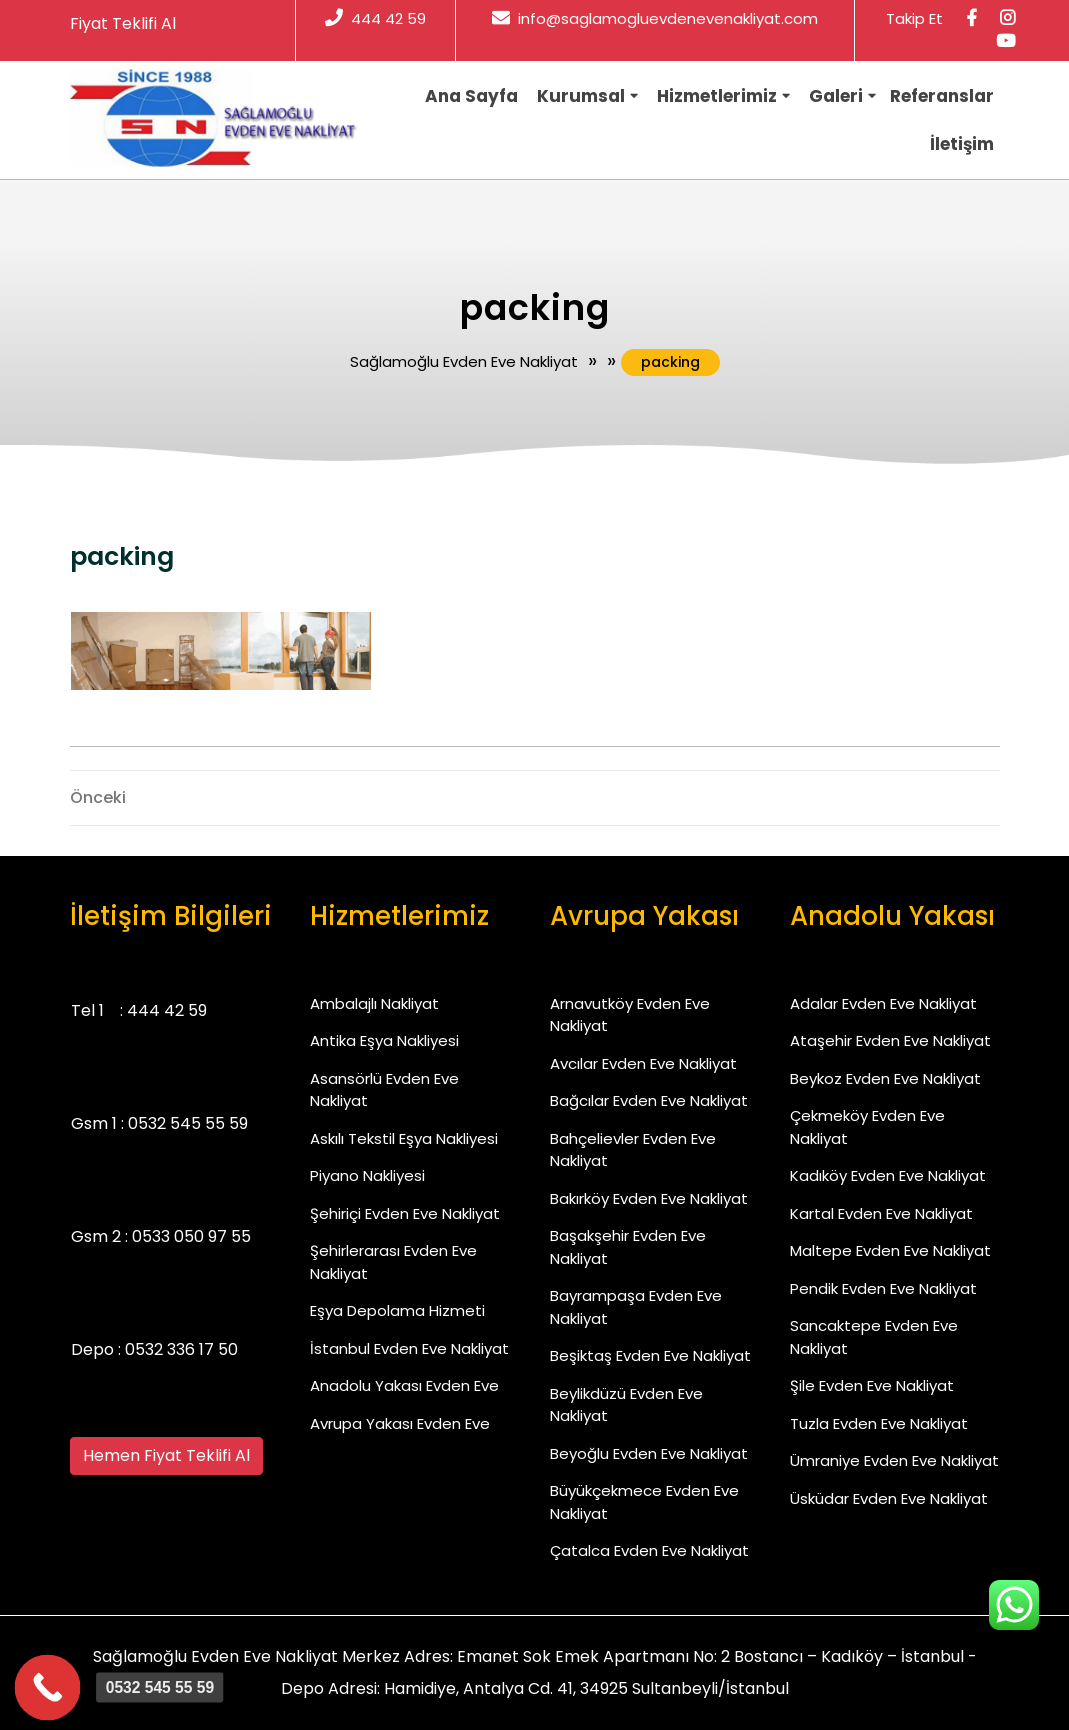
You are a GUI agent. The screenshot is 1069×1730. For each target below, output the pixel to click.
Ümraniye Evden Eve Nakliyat (894, 1460)
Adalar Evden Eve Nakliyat (883, 1003)
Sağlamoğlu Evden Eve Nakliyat (464, 361)
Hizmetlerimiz (717, 96)
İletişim (962, 144)
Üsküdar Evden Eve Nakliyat (889, 1498)
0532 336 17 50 (181, 1349)
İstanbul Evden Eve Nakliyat (409, 1348)
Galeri (836, 96)
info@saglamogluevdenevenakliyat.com (655, 18)
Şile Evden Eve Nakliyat (872, 1385)
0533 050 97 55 (191, 1236)
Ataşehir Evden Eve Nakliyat (890, 1040)
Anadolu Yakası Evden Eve (404, 1385)
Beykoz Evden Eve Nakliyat (885, 1078)
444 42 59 (375, 18)
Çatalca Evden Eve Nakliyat (649, 1550)
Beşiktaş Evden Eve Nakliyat (650, 1355)
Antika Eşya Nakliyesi (384, 1040)
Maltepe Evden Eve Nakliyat (890, 1250)
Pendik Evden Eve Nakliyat (883, 1288)
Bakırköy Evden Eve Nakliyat (649, 1198)
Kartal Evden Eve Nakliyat (881, 1213)
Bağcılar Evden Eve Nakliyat (649, 1100)
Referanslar (942, 96)
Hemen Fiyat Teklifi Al (166, 1455)
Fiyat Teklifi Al (123, 23)
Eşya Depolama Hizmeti (397, 1310)
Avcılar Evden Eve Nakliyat (643, 1063)
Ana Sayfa (471, 96)
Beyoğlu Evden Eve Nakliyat (649, 1453)
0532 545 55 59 (188, 1123)
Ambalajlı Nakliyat (374, 1003)
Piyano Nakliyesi (367, 1175)
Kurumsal (581, 96)
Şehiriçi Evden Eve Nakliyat (405, 1213)
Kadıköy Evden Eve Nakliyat (888, 1175)
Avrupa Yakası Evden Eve (400, 1423)
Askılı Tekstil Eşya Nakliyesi (404, 1138)
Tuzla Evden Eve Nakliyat (879, 1423)
